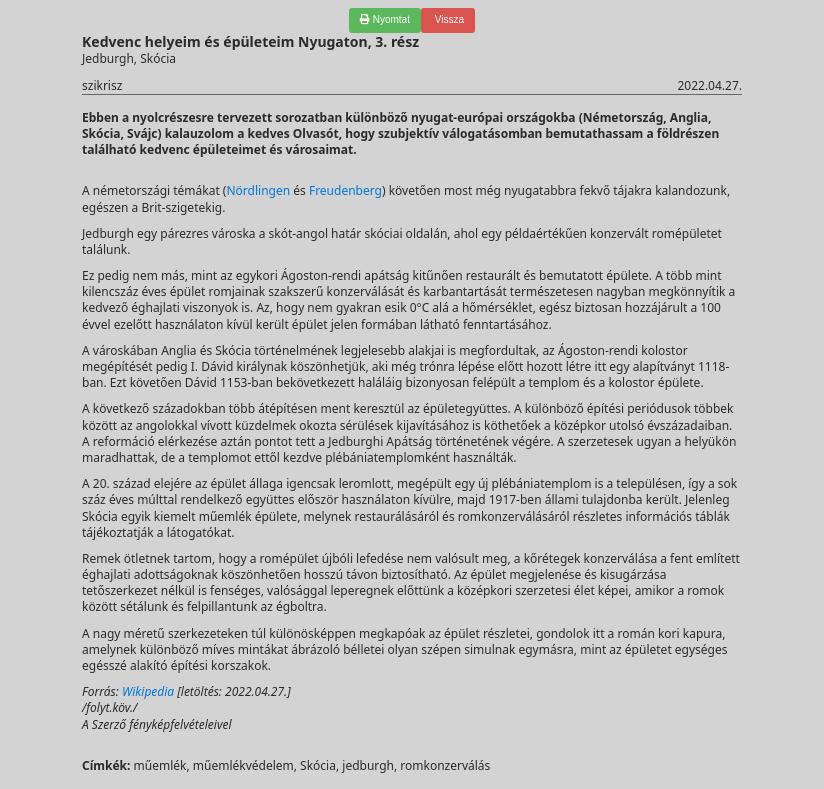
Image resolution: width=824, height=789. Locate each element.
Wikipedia (148, 691)
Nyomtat (385, 19)
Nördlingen (258, 190)
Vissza (448, 19)
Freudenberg (345, 190)
